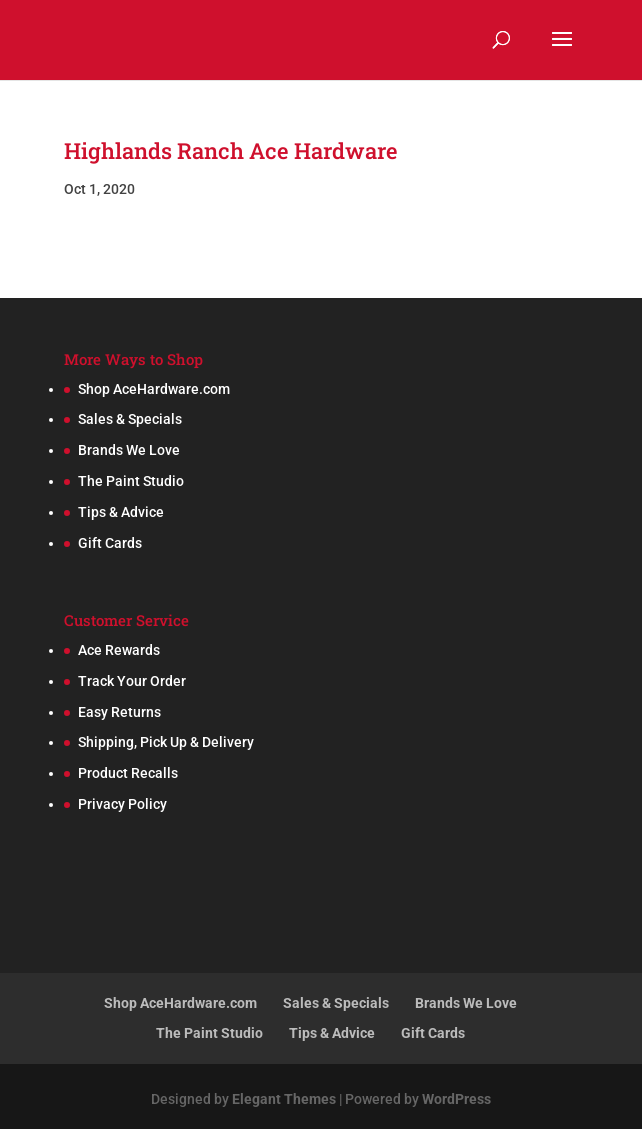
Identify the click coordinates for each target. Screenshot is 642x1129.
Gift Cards (110, 543)
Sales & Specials (130, 419)
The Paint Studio (131, 481)
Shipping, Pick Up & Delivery (166, 742)
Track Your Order (132, 681)
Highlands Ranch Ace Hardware (231, 150)
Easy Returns (119, 712)
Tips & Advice (121, 512)
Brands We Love (129, 450)
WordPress (456, 1099)
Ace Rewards (119, 650)
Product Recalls (128, 773)
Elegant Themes (284, 1099)
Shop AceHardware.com (154, 389)
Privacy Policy (122, 804)
